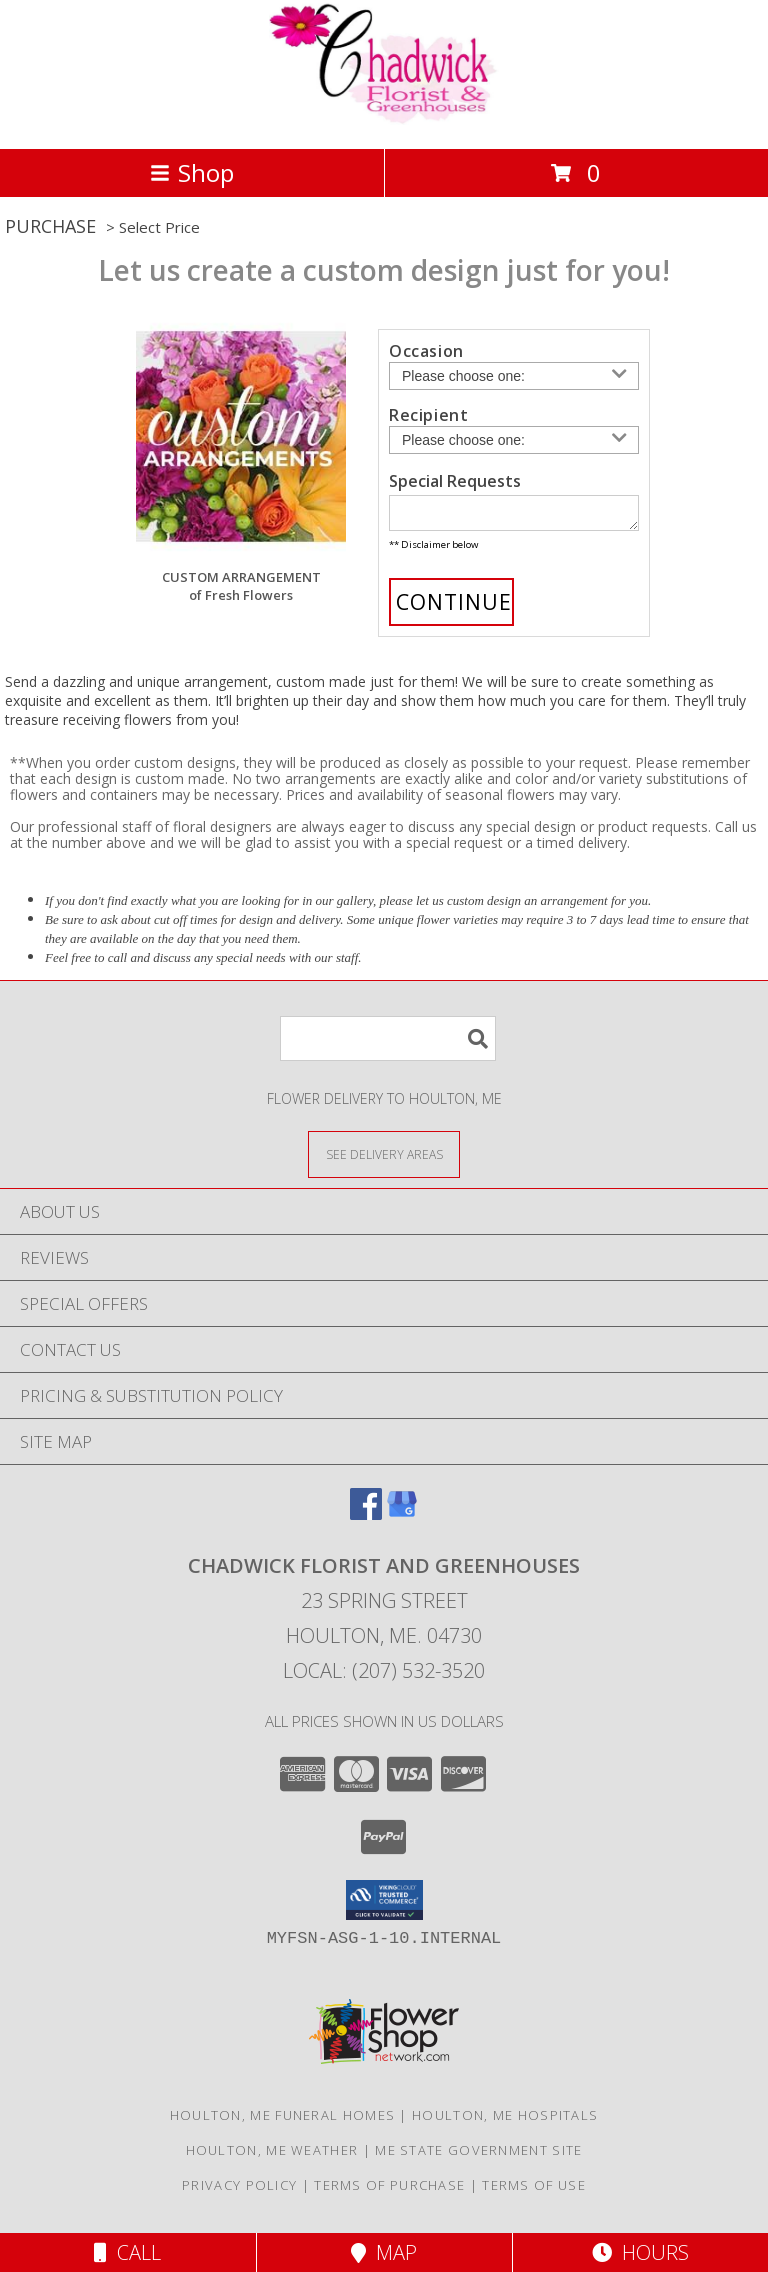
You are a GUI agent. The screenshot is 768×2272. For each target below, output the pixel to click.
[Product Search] (388, 1044)
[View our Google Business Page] (402, 1519)
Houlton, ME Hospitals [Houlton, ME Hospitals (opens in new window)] (505, 2121)
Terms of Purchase (389, 2191)
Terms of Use (534, 2191)
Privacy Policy (239, 2191)
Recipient (428, 415)
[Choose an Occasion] (514, 376)
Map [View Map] (384, 2252)
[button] (384, 1906)
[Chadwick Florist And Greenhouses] (384, 119)
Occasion (426, 351)
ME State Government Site (478, 2156)
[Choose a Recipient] (514, 440)
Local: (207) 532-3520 (384, 1676)
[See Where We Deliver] (384, 1159)
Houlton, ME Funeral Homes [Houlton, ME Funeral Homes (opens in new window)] (283, 2121)
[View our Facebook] (366, 1519)
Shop (192, 172)
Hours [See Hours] (640, 2252)
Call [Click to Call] (127, 2252)
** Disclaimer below (433, 550)
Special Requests (455, 481)
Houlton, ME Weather (272, 2156)
